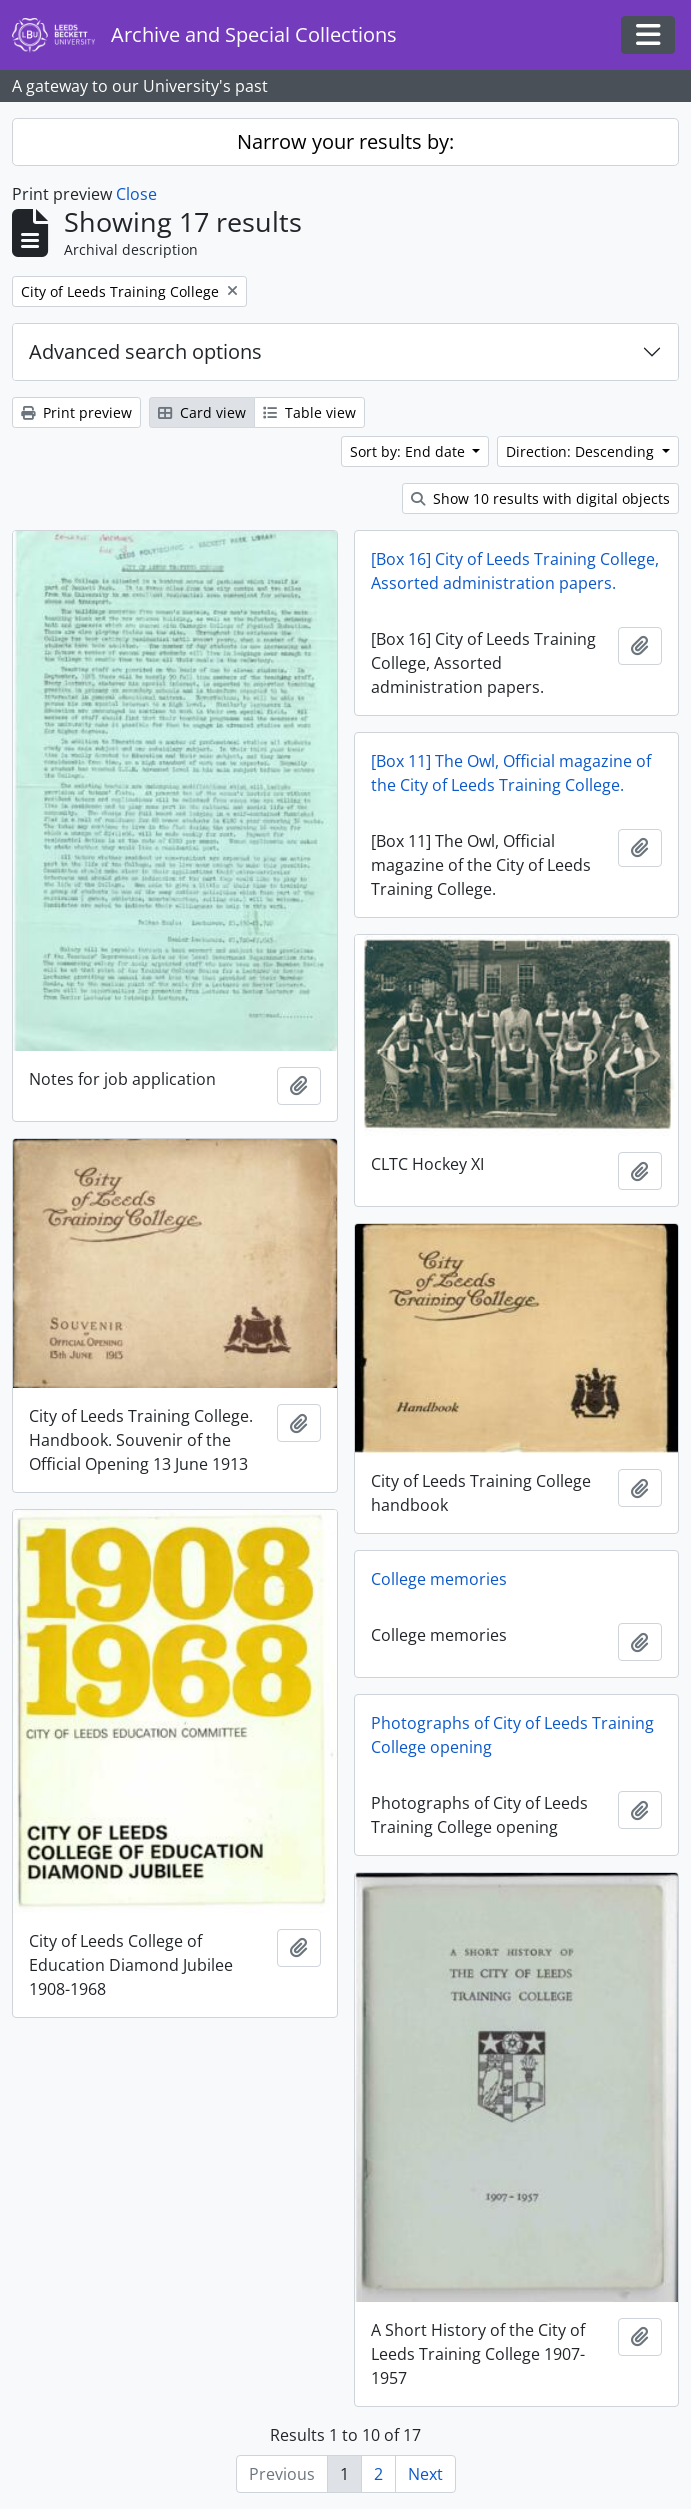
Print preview (76, 412)
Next (425, 2474)
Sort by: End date (409, 451)
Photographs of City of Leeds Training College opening (512, 1735)
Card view (202, 412)
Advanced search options (145, 351)
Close (136, 194)
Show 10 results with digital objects (540, 498)
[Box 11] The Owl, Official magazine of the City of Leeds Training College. (511, 773)
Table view (309, 412)
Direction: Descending (582, 451)
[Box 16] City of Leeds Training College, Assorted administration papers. (515, 571)
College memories (439, 1579)
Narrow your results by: (345, 141)
